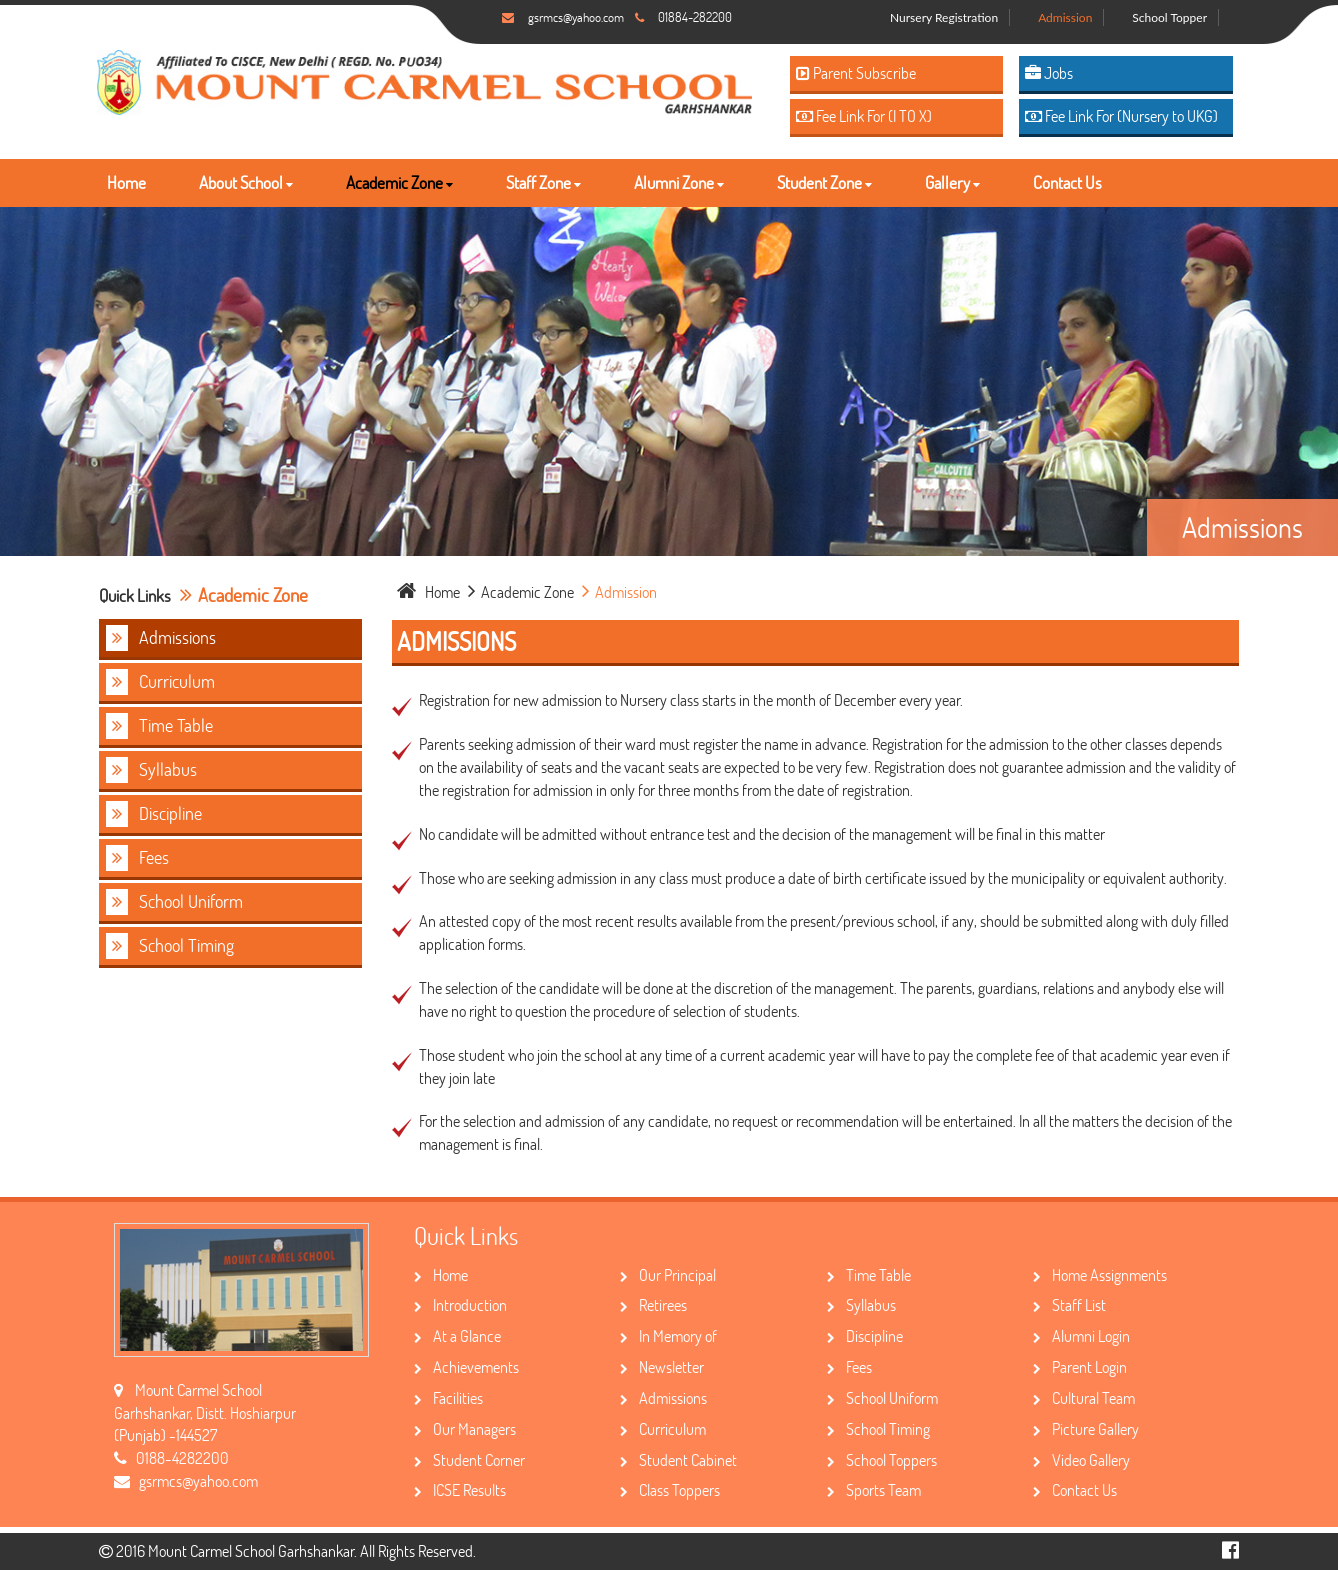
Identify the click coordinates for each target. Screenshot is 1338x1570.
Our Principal (668, 1274)
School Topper (1169, 17)
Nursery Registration (944, 17)
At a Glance (457, 1335)
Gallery (952, 182)
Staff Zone (543, 182)
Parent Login (1080, 1366)
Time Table (159, 726)
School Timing (170, 946)
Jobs (1049, 72)
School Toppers (882, 1459)
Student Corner (469, 1459)
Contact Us (1067, 182)
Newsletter (662, 1366)
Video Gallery (1081, 1459)
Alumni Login (1081, 1335)
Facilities (448, 1397)
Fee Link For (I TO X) (864, 115)
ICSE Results (460, 1489)
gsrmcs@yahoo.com (576, 17)
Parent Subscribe (856, 72)
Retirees (653, 1304)
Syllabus (151, 770)
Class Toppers (670, 1489)
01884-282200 (695, 17)
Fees (137, 858)
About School (246, 182)
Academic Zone (399, 182)
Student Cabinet (678, 1459)
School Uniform (174, 902)
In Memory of (668, 1335)
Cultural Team (1084, 1397)
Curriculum (160, 682)
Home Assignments (1100, 1274)
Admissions (161, 638)
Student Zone (824, 182)
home (430, 591)
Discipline (154, 814)
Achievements (466, 1366)
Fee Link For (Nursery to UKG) (1121, 115)
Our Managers (465, 1428)
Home (126, 182)
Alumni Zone (679, 182)
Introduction (460, 1304)
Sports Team (874, 1489)
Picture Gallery (1086, 1428)
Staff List (1069, 1304)
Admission (1065, 17)
